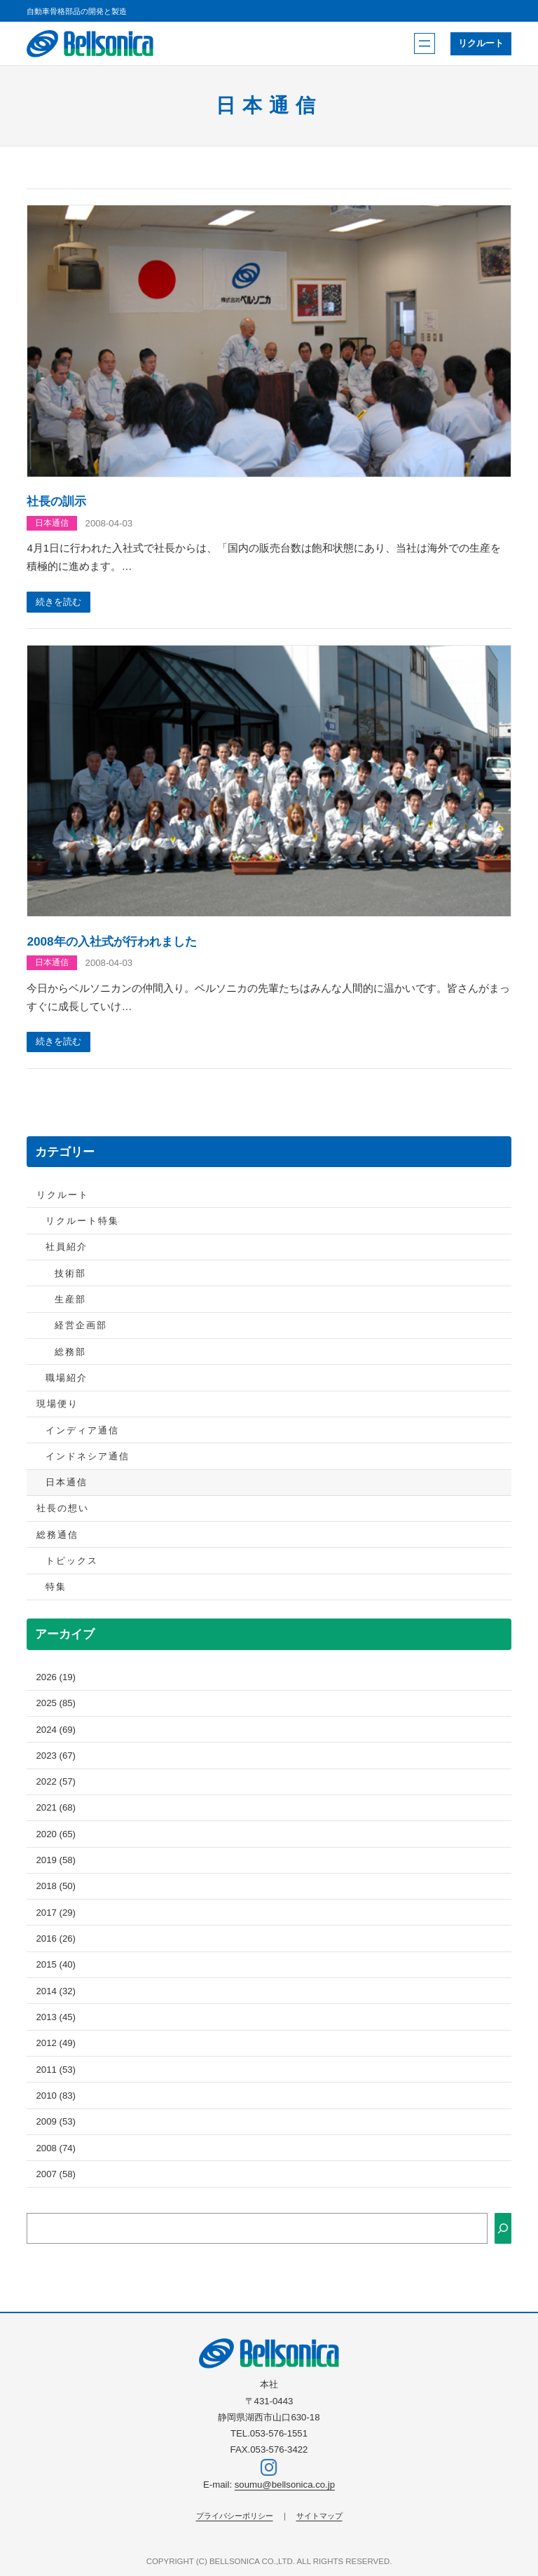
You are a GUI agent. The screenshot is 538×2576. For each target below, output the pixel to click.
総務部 (70, 1353)
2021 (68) (56, 1809)
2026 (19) (56, 1678)
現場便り (57, 1405)
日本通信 (52, 523)
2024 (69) (56, 1731)
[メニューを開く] (423, 43)
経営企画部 (81, 1327)
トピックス (72, 1562)
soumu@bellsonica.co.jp (285, 2484)
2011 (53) (56, 2071)
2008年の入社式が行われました (111, 942)
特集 (56, 1588)
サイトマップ (319, 2516)
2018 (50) (56, 1888)
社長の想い (62, 1510)
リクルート (480, 44)
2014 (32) (56, 1992)
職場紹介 (67, 1379)
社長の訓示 (56, 501)
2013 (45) (56, 2018)
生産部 (70, 1300)
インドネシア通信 (88, 1457)
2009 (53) (56, 2123)
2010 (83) (56, 2097)
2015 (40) (56, 1966)
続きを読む (59, 602)
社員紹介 (67, 1248)
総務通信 (57, 1536)
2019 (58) (56, 1861)
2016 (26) (56, 1940)
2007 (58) (56, 2175)
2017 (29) (56, 1914)
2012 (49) (56, 2045)
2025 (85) (56, 1704)
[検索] (503, 2229)
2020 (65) (56, 1835)
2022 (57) (56, 1783)
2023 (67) (56, 1757)
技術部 (70, 1274)
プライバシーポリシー (234, 2516)
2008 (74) (56, 2149)
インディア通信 (82, 1431)
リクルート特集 (82, 1222)
